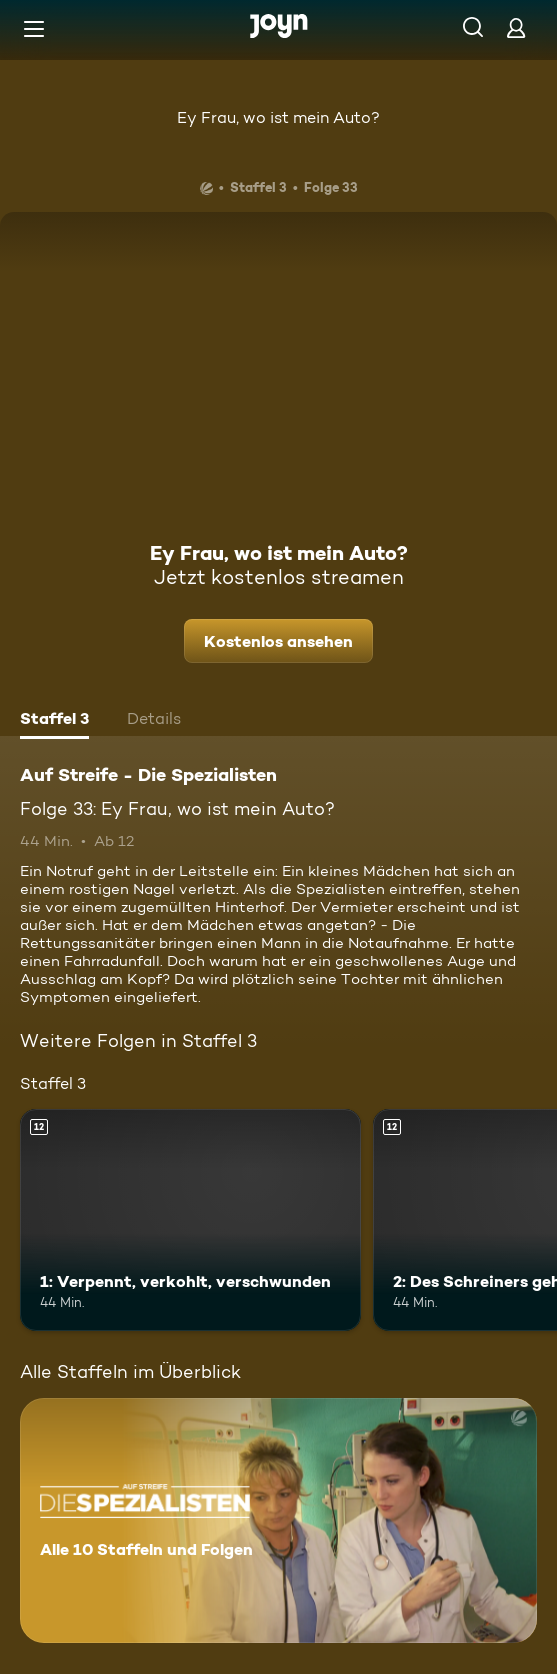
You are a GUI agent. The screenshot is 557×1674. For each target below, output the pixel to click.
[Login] (516, 27)
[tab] (54, 721)
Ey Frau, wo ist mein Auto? (278, 117)
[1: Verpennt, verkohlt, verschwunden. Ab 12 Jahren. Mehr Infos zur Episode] (190, 1219)
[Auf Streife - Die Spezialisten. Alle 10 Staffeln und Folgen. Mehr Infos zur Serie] (278, 1520)
